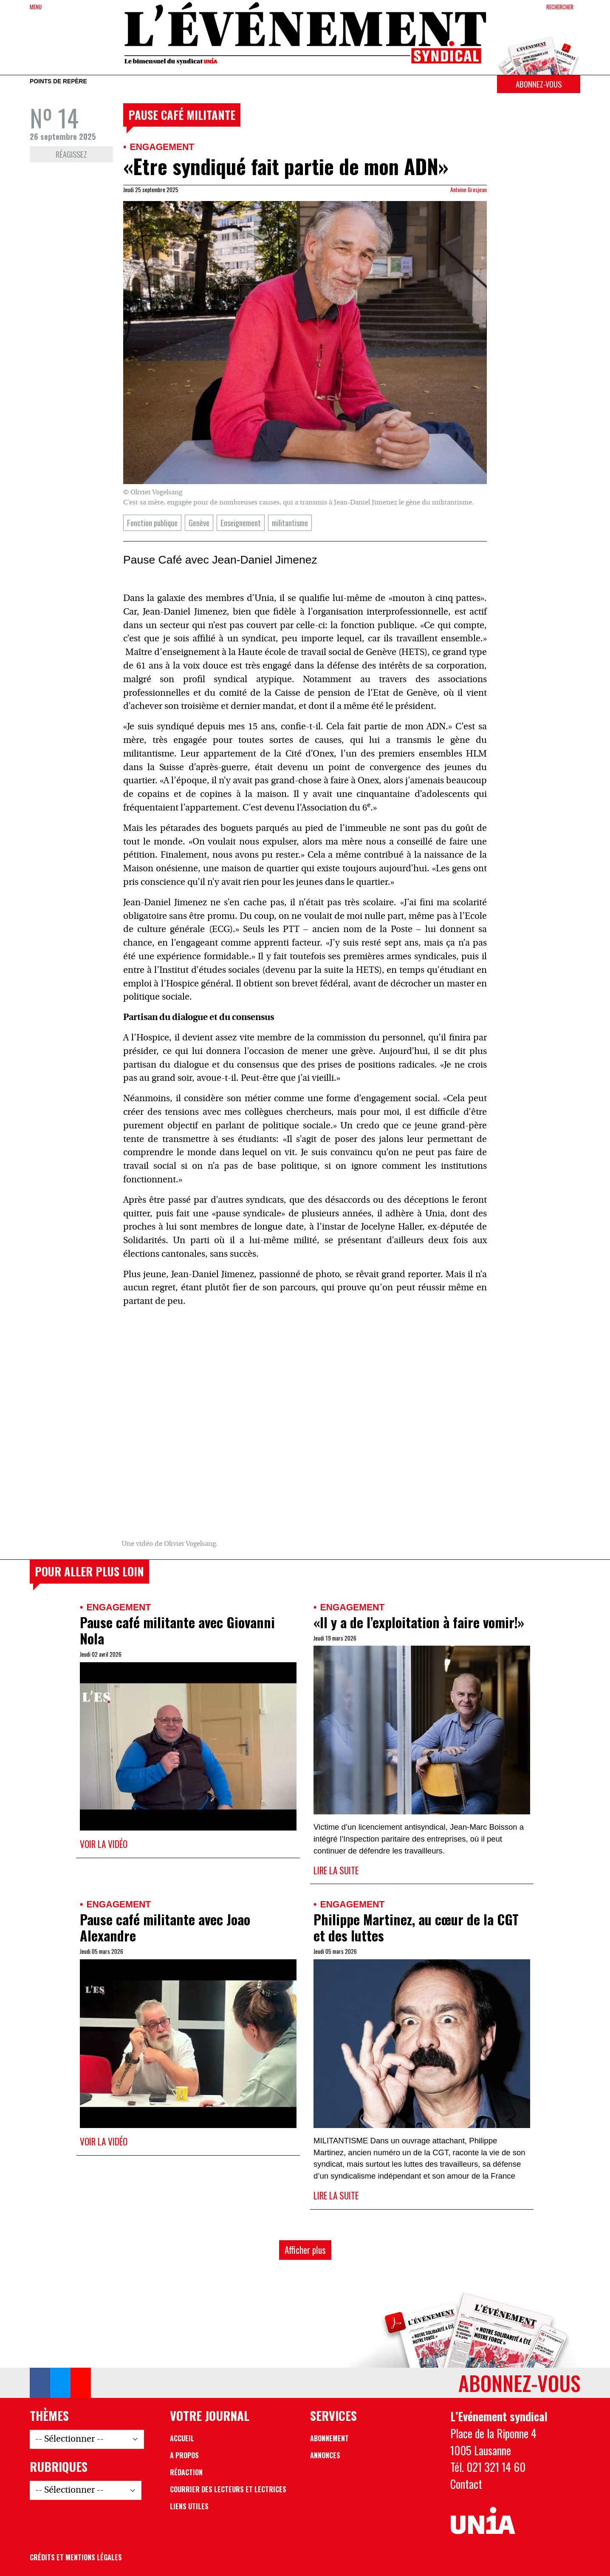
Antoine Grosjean (468, 189)
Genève (199, 522)
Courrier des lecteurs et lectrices (228, 2489)
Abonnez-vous (539, 84)
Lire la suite (336, 1870)
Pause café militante (181, 114)
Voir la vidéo (103, 1844)
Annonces (325, 2455)
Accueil (182, 2438)
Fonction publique (152, 522)
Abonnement (329, 2438)
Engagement (162, 147)
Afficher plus (305, 2249)
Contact (466, 2483)
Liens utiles (189, 2506)
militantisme (290, 522)
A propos (184, 2455)
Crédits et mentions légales (76, 2557)
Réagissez (71, 154)
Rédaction (186, 2472)
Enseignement (240, 522)
